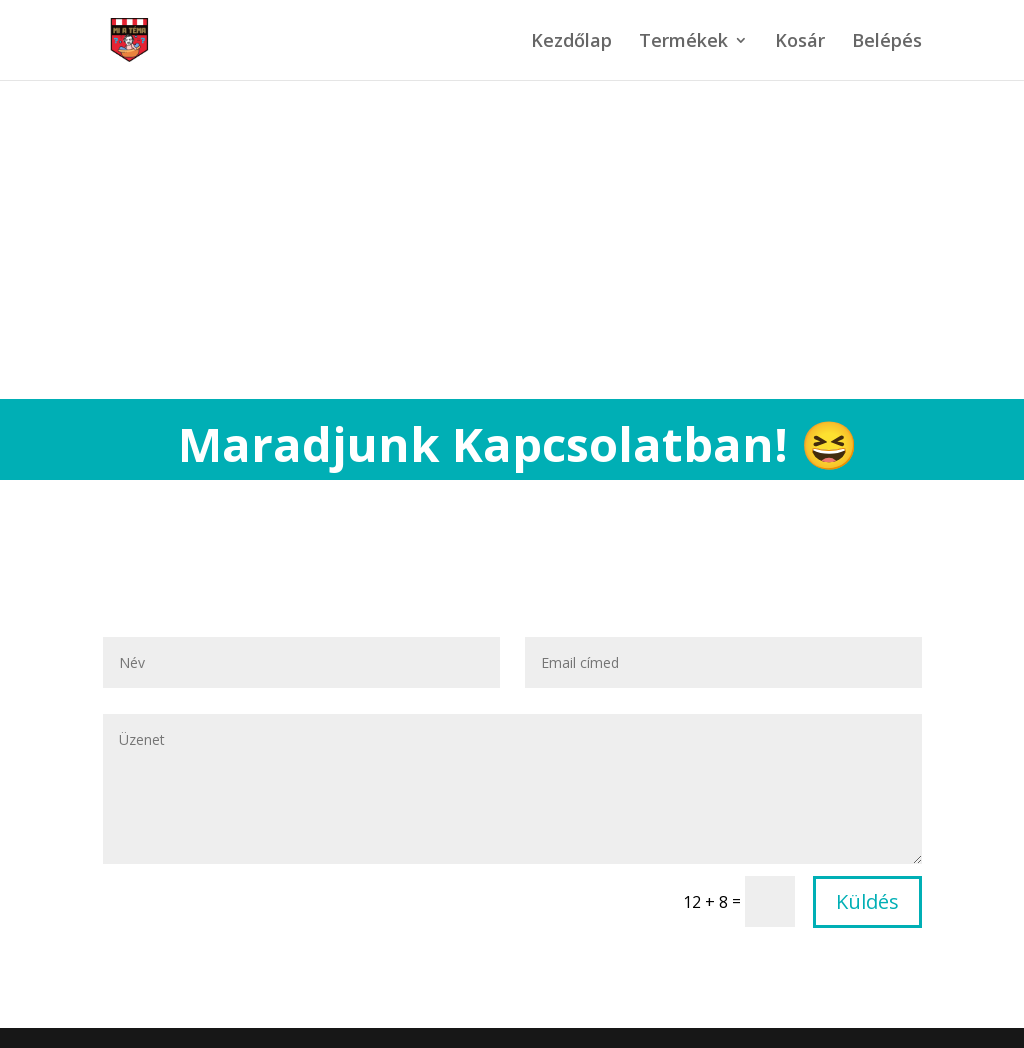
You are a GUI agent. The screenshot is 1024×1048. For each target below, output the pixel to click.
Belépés (887, 42)
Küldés (867, 901)
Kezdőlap (571, 42)
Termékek (683, 42)
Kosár (800, 42)
